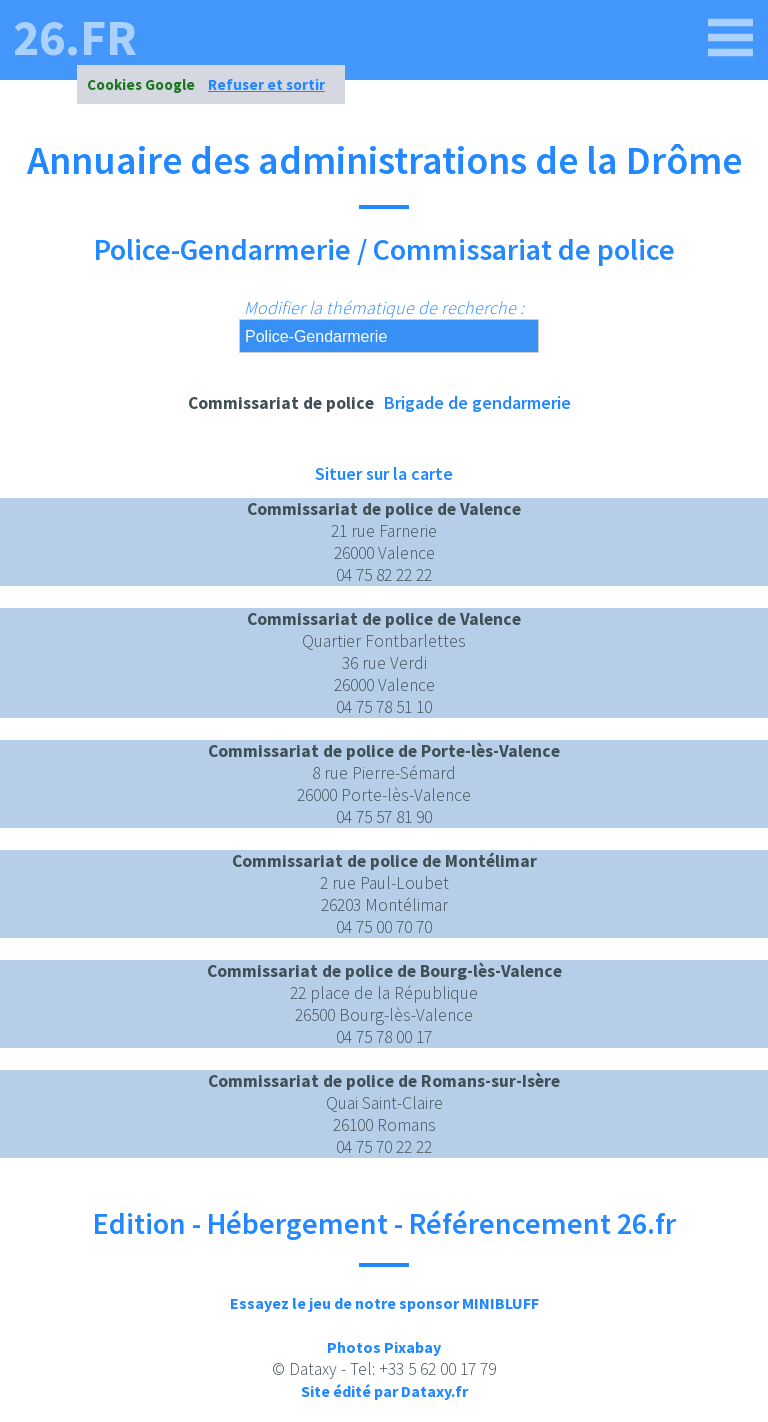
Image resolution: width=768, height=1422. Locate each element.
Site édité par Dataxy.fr (384, 1391)
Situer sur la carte (384, 473)
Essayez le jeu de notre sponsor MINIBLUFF (384, 1303)
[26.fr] (731, 38)
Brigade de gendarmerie (477, 402)
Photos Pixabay (384, 1347)
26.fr (75, 38)
